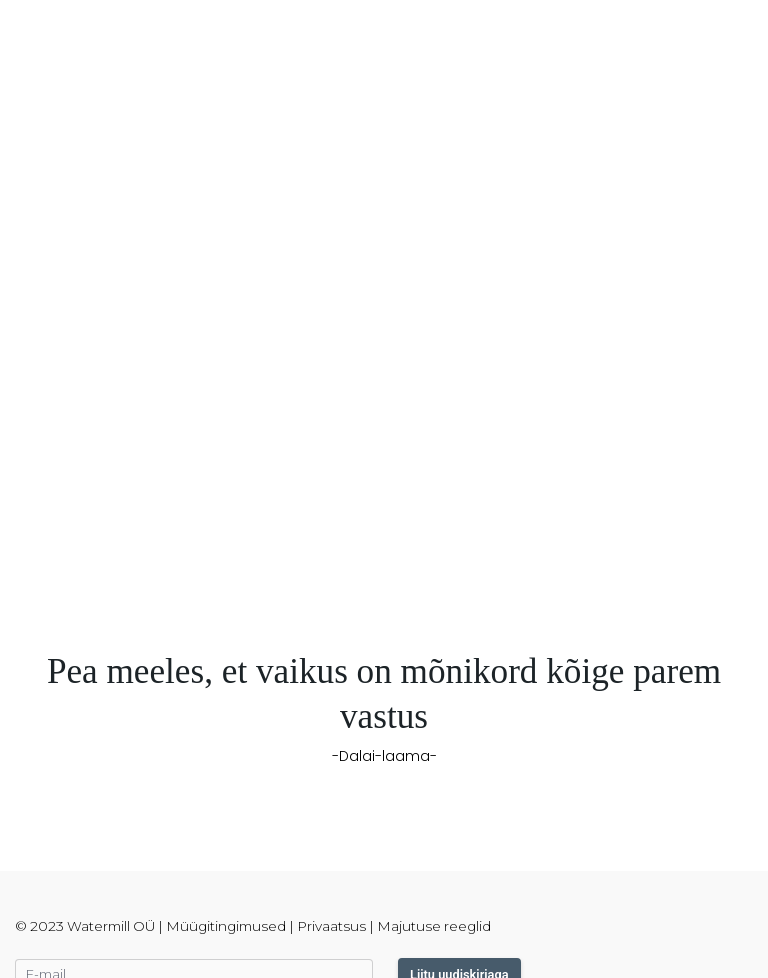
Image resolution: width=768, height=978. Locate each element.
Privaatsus (331, 926)
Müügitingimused (226, 926)
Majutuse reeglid (434, 926)
